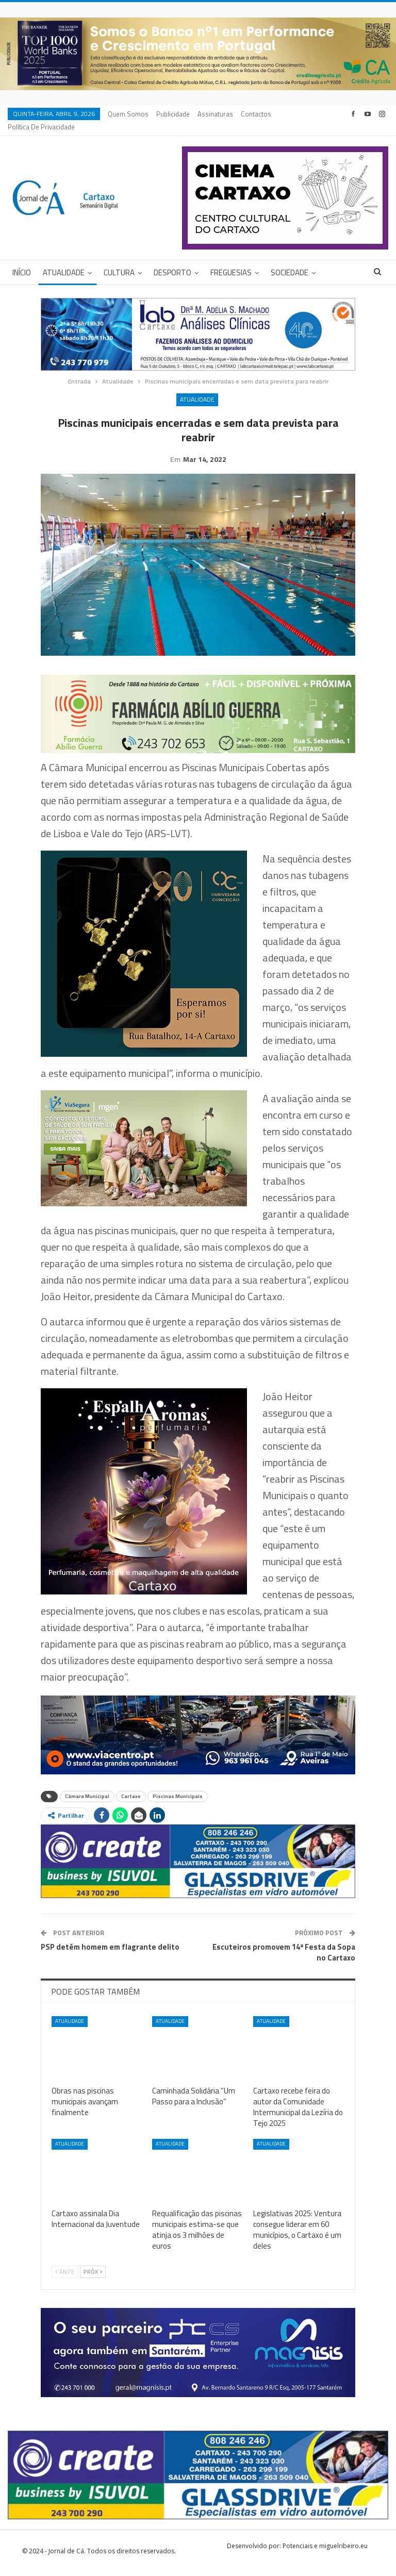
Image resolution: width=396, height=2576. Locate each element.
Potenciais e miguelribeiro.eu (325, 2549)
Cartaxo (131, 1800)
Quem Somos (128, 114)
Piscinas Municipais (178, 1800)
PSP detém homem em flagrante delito (110, 1950)
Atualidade (64, 260)
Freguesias (231, 260)
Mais (251, 114)
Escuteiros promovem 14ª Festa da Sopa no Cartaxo (283, 1956)
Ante (64, 2275)
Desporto (172, 260)
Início (21, 260)
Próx (93, 2275)
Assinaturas (215, 114)
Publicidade (173, 114)
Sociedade (289, 260)
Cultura (119, 260)
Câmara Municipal (87, 1800)
